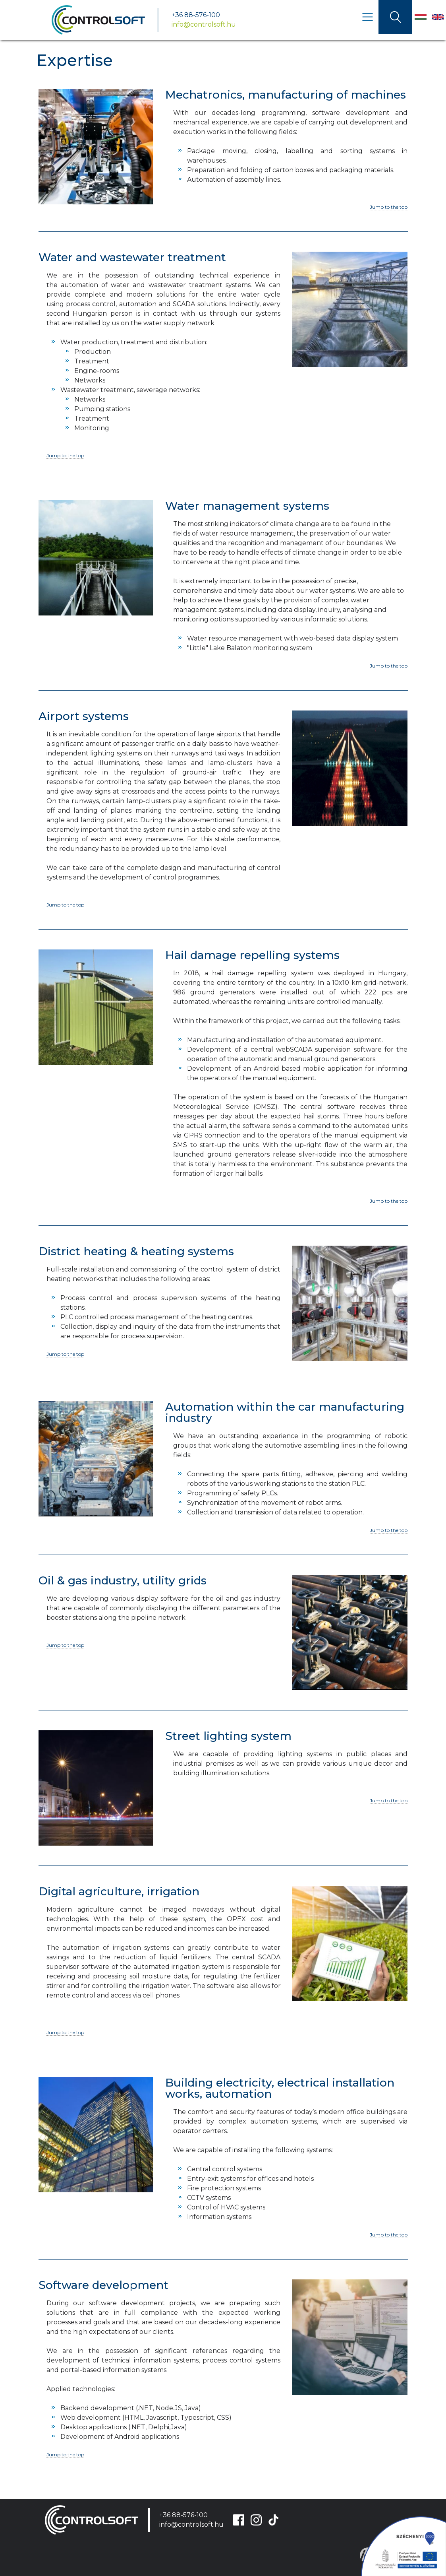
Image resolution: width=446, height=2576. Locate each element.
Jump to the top (388, 207)
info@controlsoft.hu (204, 24)
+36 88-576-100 (196, 15)
